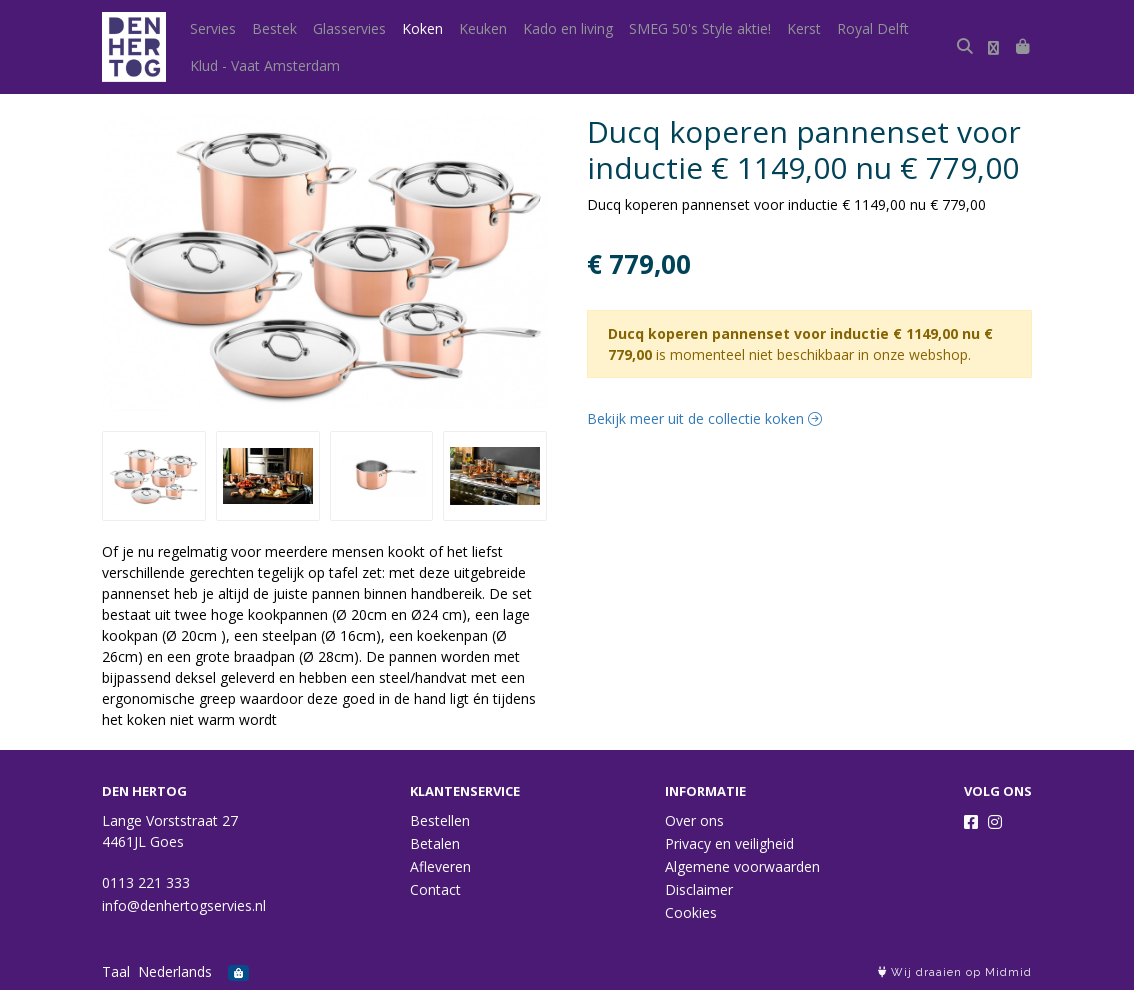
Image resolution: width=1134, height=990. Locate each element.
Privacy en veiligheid (729, 843)
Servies (213, 28)
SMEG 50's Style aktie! (700, 28)
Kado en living (568, 28)
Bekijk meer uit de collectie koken (704, 418)
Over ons (694, 820)
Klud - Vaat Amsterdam (265, 65)
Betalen (435, 843)
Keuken (483, 28)
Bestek (274, 28)
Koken (422, 28)
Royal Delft (873, 28)
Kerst (804, 28)
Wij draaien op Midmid (955, 972)
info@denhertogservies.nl (184, 905)
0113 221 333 (146, 882)
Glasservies (349, 28)
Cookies (691, 912)
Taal (116, 971)
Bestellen (440, 820)
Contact (435, 889)
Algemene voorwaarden (742, 866)
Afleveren (440, 866)
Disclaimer (699, 889)
